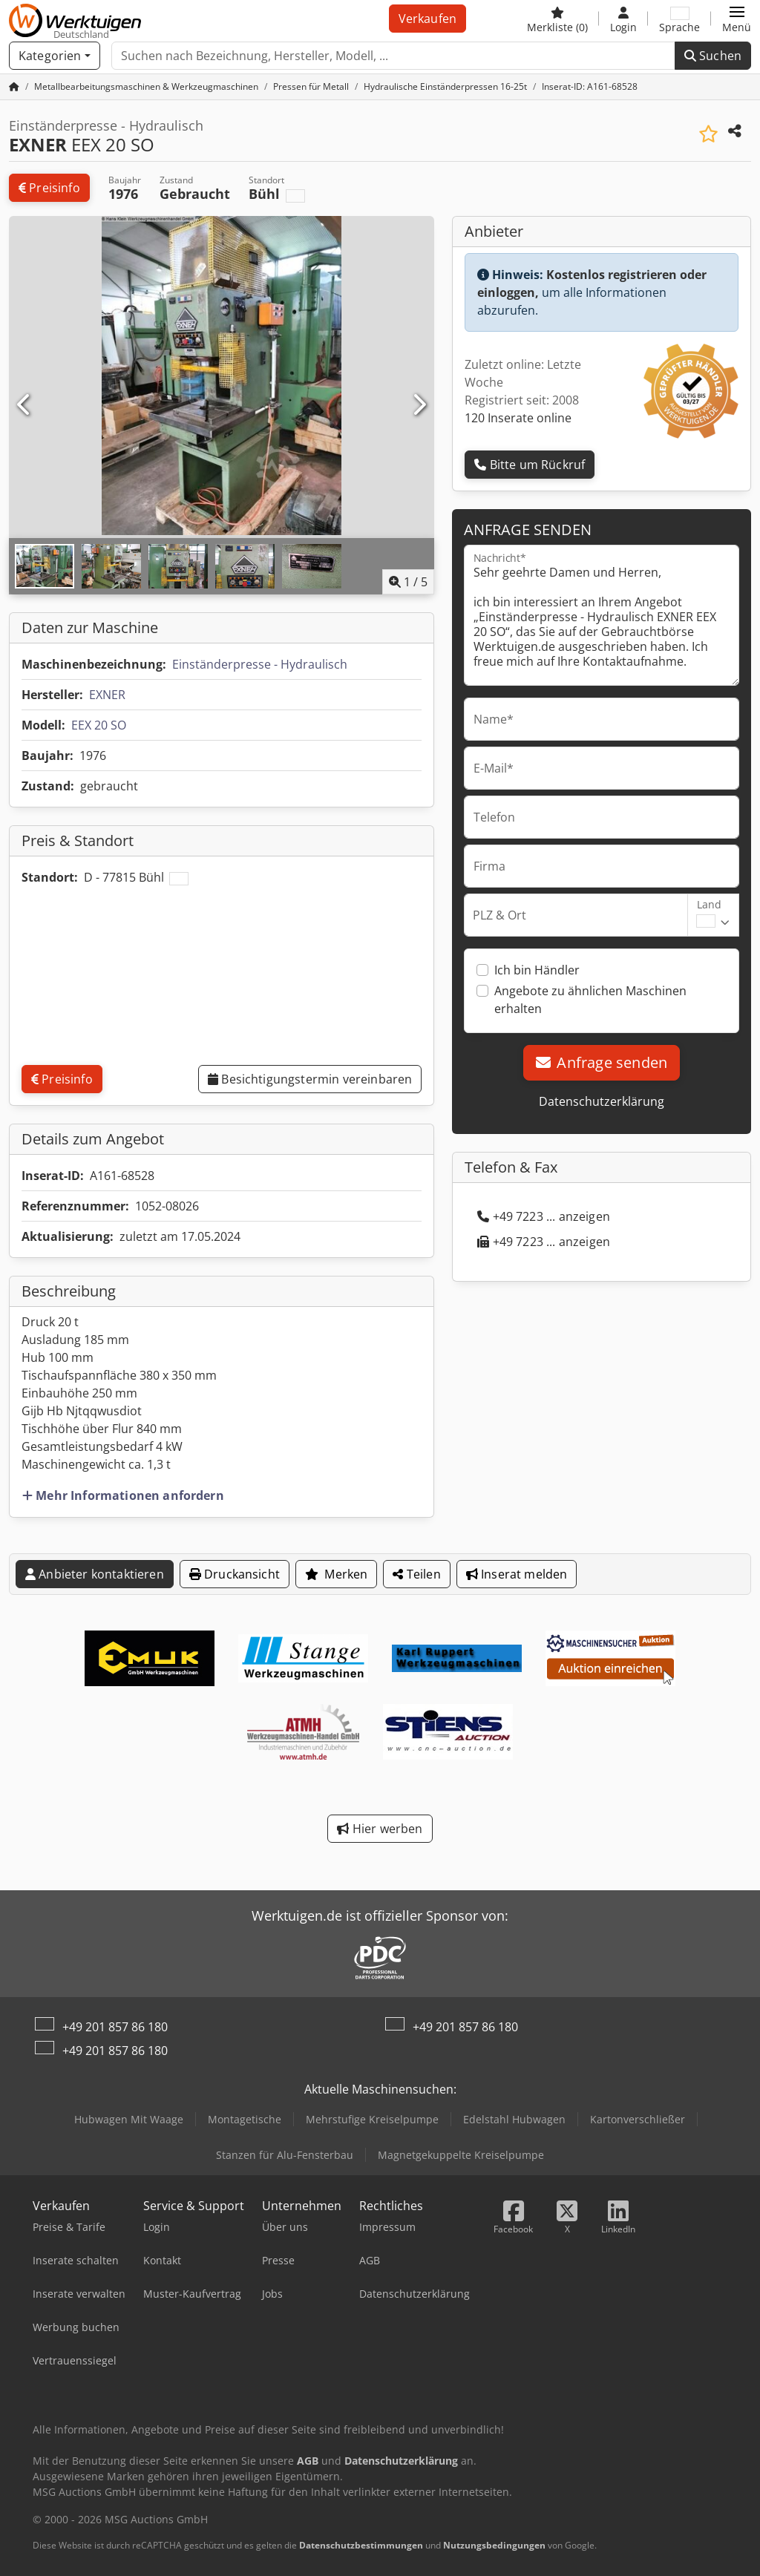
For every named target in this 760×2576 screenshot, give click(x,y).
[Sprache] (679, 18)
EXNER (107, 694)
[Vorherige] (24, 405)
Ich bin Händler (537, 970)
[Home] (146, 86)
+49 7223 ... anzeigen (543, 1216)
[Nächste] (418, 405)
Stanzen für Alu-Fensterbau (284, 2155)
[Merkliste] (557, 18)
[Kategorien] (54, 56)
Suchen (712, 55)
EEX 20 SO (98, 725)
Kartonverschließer (637, 2119)
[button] (736, 18)
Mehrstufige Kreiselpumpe (372, 2119)
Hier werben (379, 1828)
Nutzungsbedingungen (494, 2545)
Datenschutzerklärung (601, 1101)
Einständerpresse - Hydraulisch (259, 664)
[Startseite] (14, 86)
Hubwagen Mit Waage (128, 2119)
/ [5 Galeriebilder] (408, 582)
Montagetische (244, 2119)
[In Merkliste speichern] (708, 134)
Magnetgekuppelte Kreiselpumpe (461, 2155)
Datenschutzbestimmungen (361, 2545)
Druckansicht (234, 1574)
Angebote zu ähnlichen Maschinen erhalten (590, 1000)
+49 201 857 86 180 (115, 2027)
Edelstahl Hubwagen (514, 2119)
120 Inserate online (518, 418)
